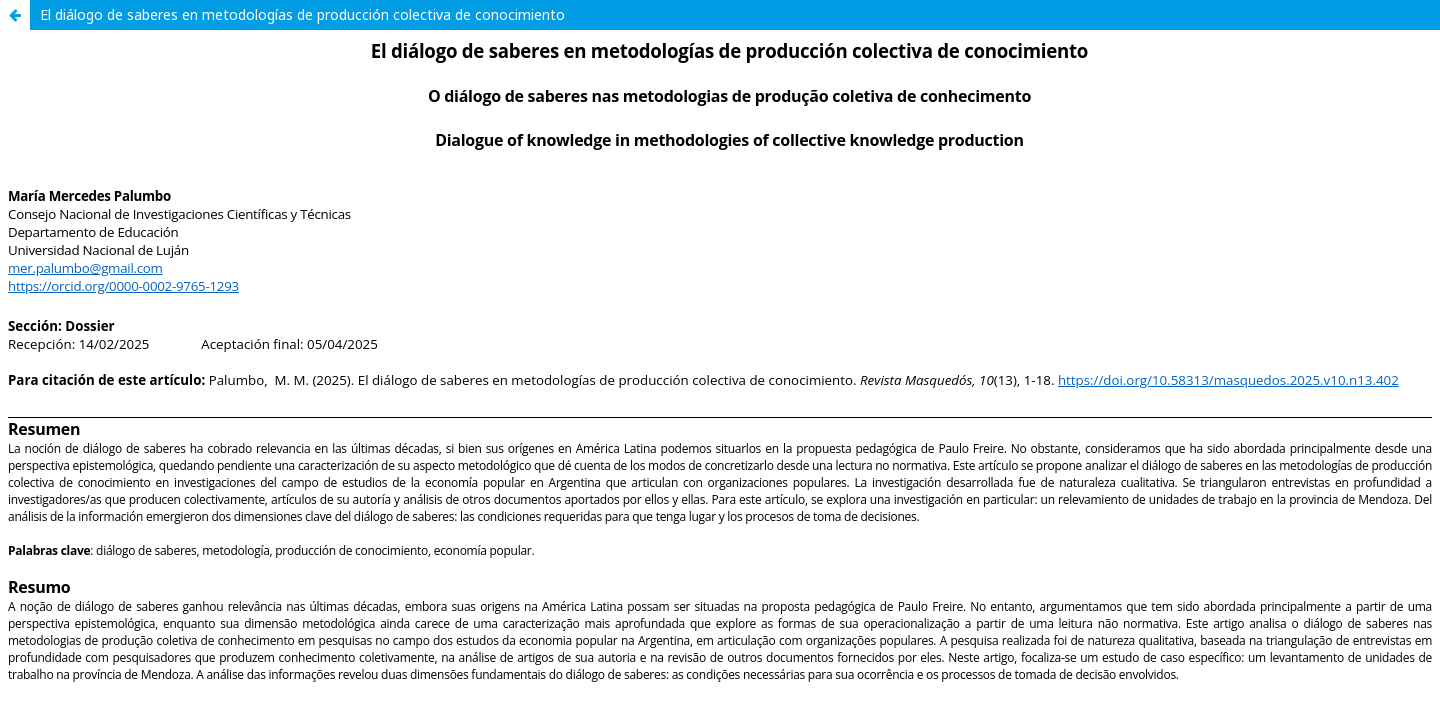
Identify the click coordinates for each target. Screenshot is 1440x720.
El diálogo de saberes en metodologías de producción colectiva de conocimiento (302, 14)
